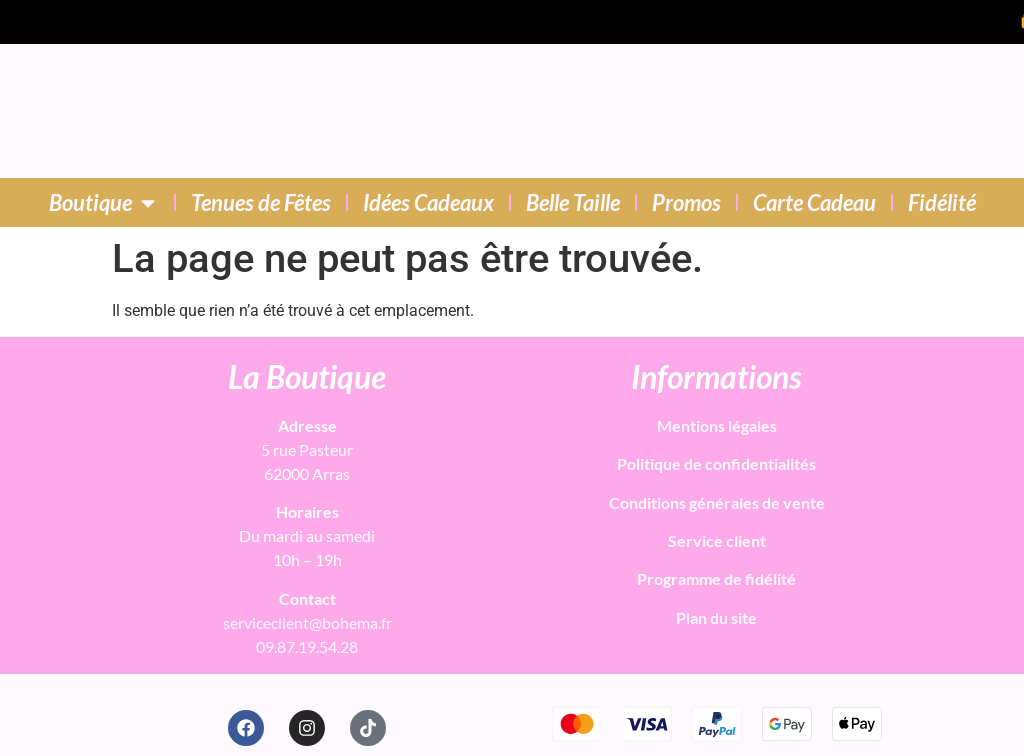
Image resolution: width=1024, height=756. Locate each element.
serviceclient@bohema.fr (307, 622)
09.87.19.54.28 (307, 646)
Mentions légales (717, 425)
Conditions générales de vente (717, 502)
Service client (717, 540)
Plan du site (716, 617)
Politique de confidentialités (716, 463)
